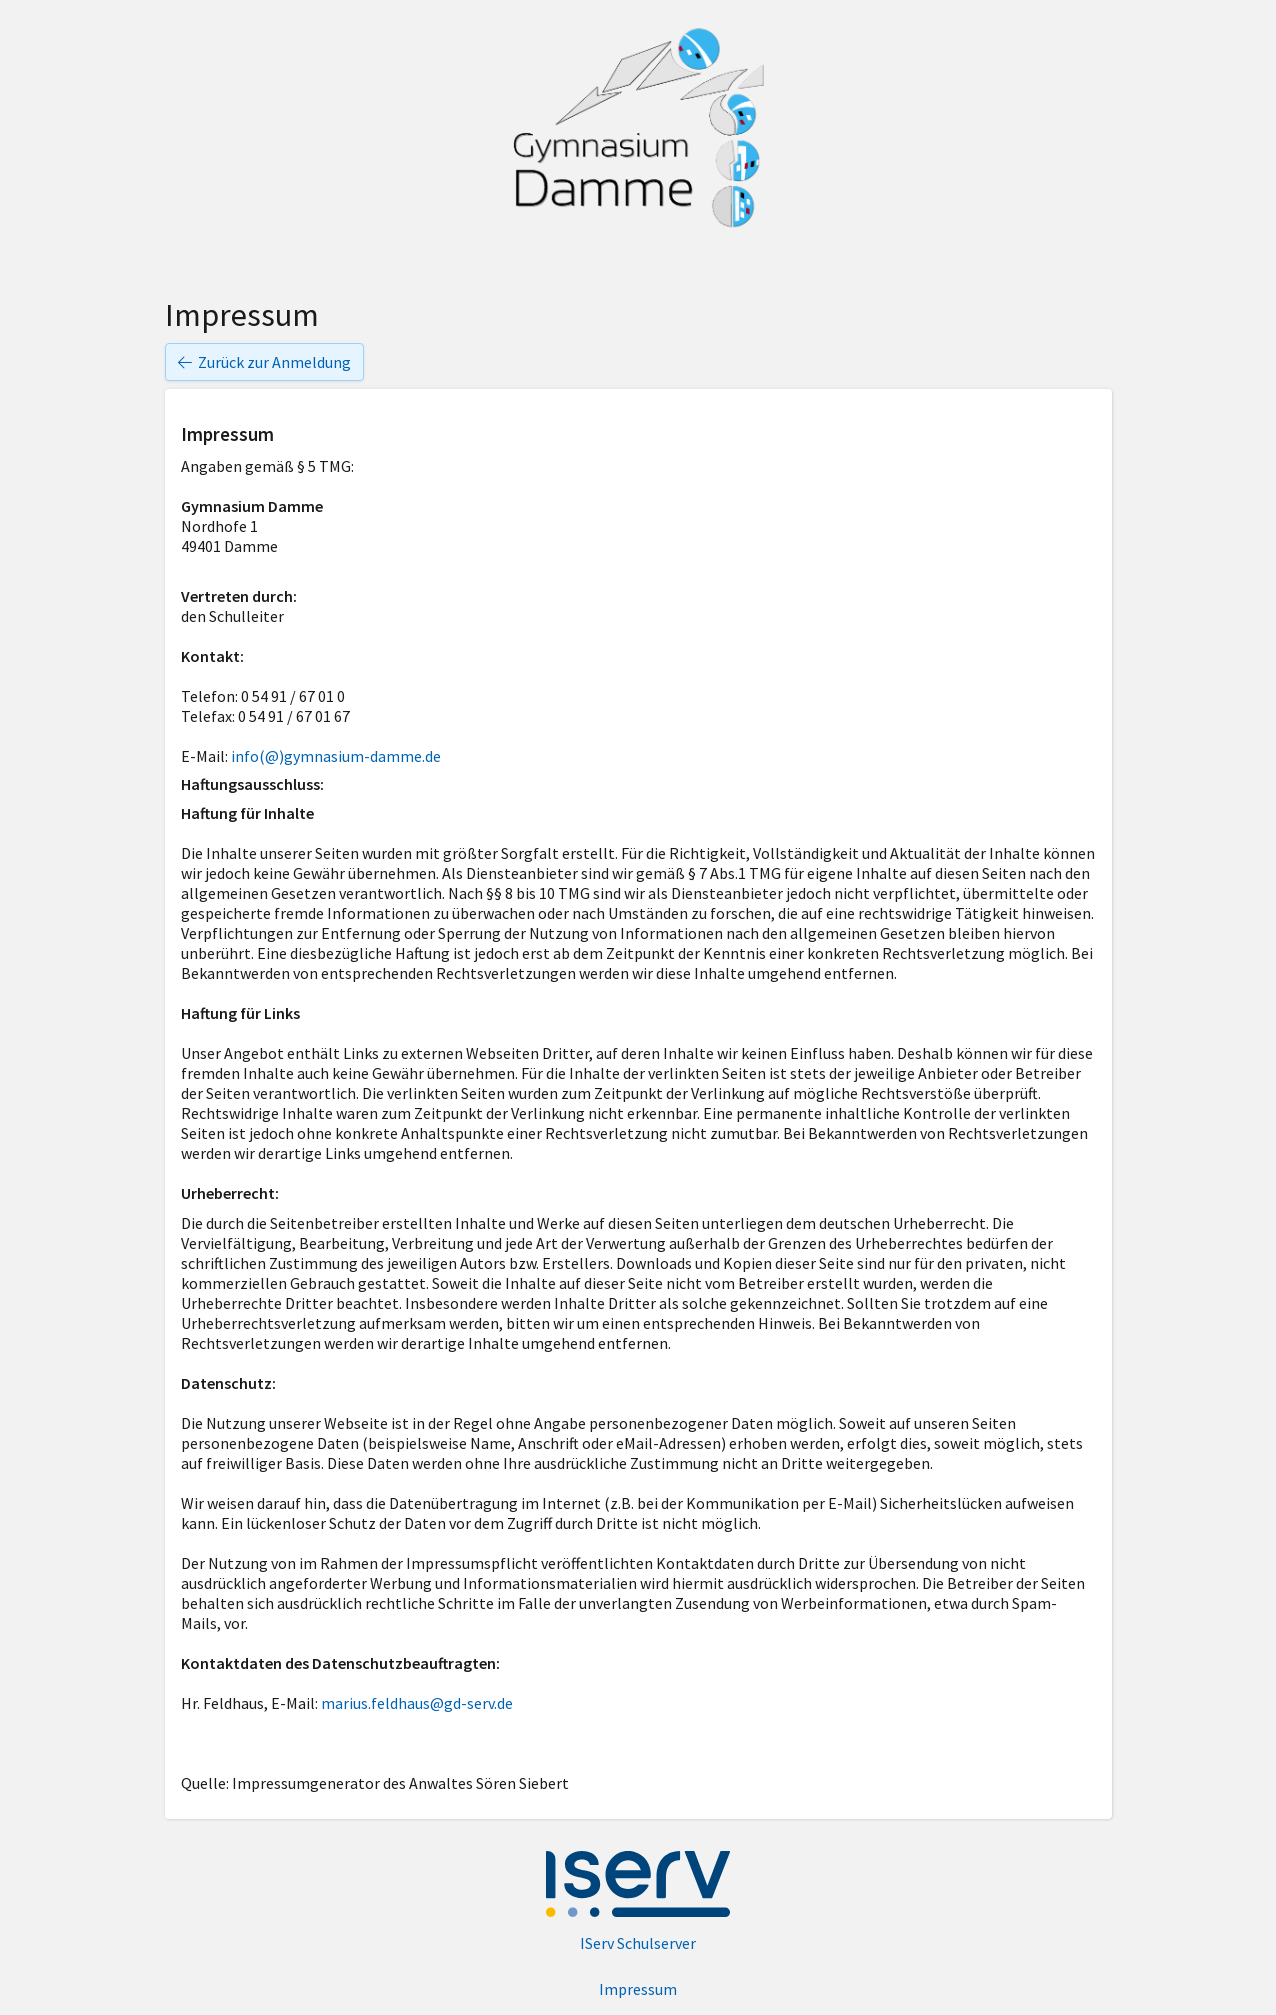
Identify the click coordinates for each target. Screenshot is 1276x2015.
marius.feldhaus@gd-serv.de (417, 1703)
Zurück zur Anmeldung (264, 362)
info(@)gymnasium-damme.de (336, 756)
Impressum (638, 1989)
